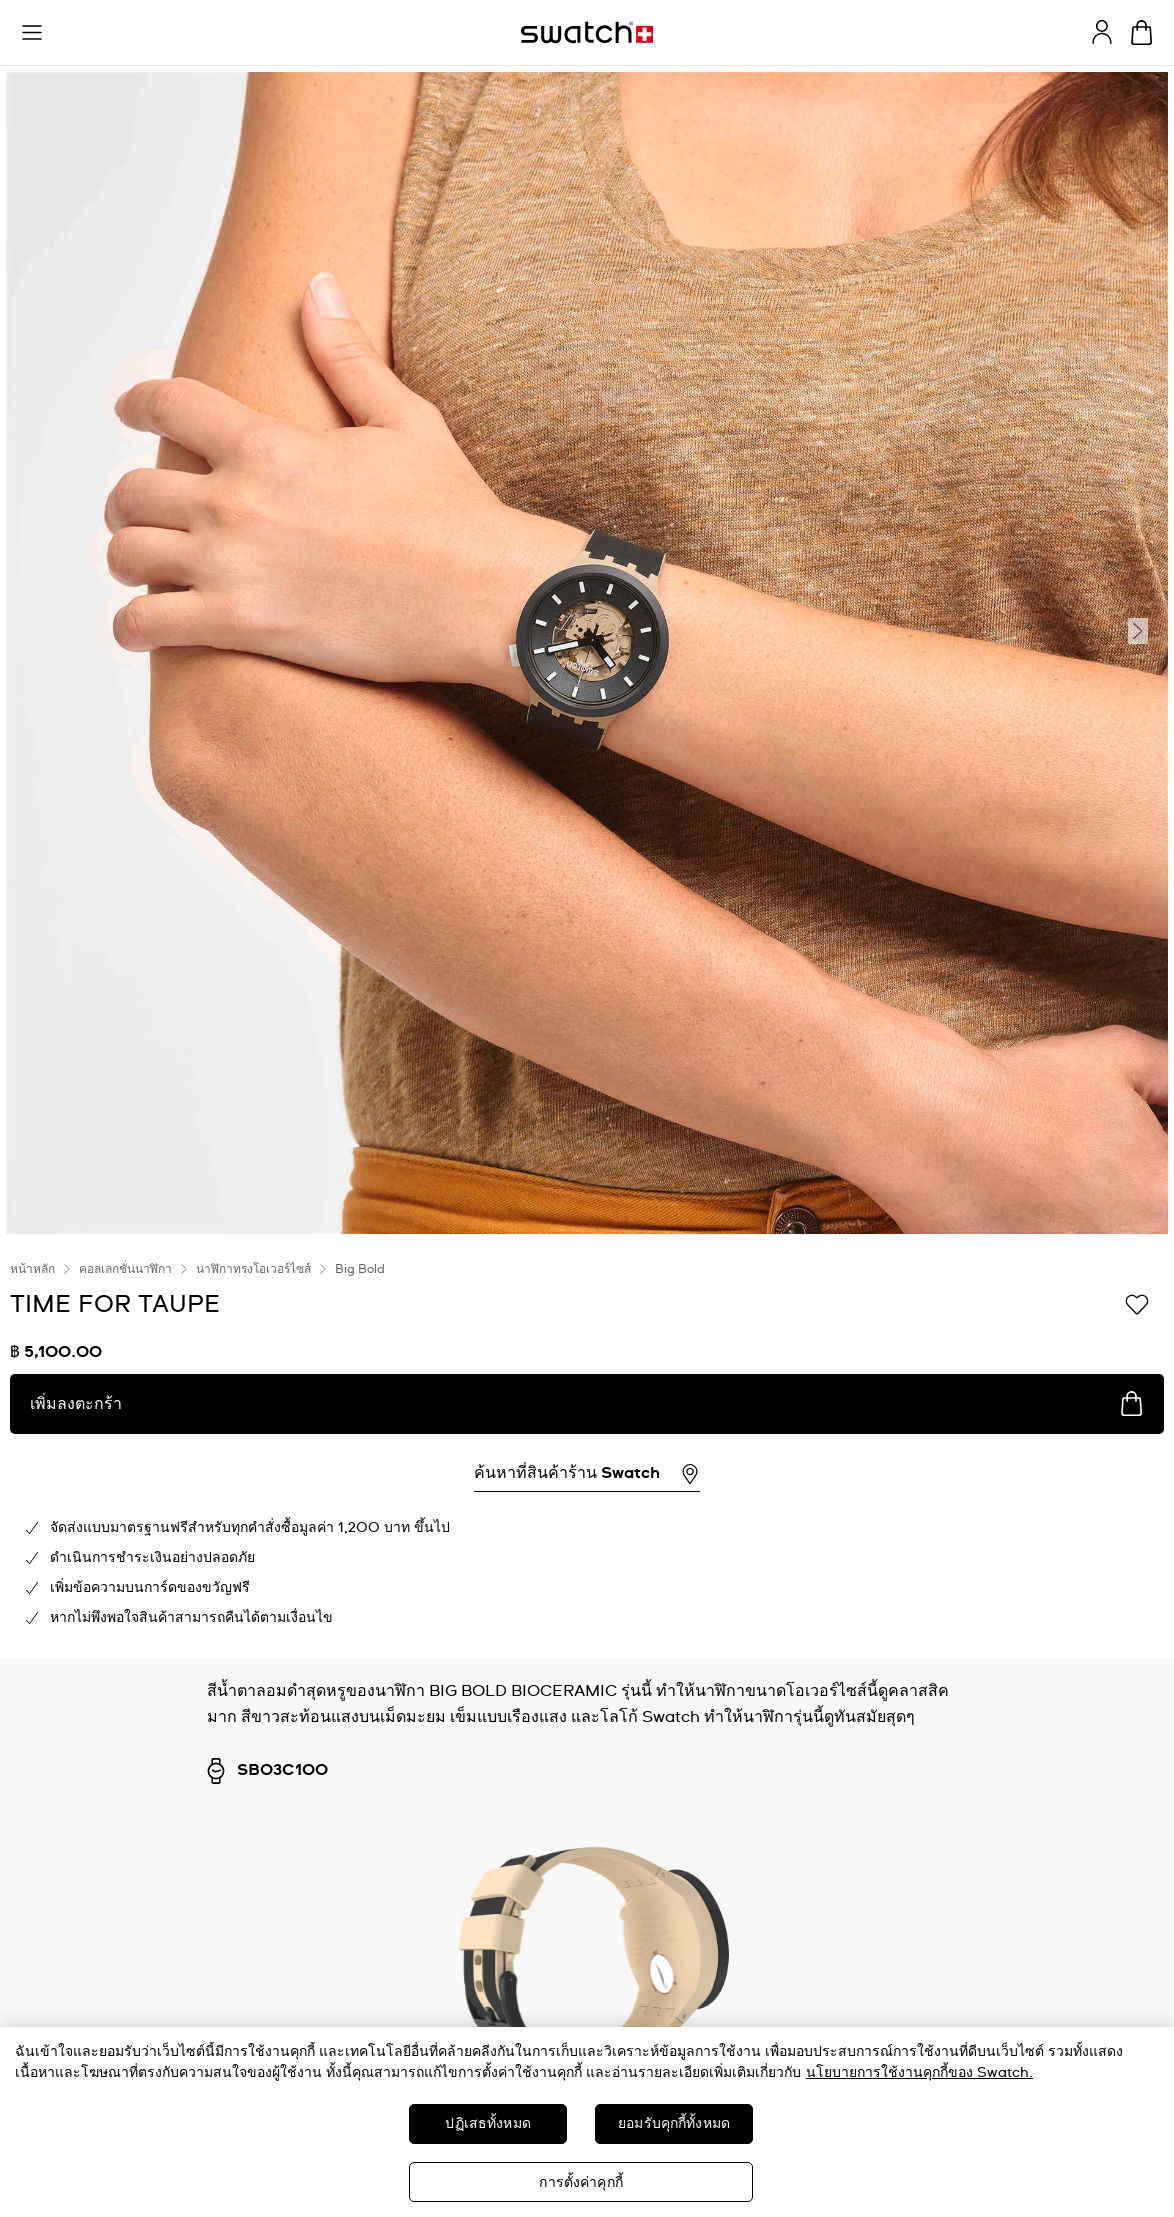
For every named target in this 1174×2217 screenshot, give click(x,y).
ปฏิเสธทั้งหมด (487, 2124)
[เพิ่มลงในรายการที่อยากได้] (1137, 1303)
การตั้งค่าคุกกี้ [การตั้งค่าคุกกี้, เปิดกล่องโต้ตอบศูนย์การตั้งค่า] (580, 2183)
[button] (32, 33)
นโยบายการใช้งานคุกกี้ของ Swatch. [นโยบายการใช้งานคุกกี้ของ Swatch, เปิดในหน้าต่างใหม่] (919, 2073)
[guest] (1102, 32)
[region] (587, 2122)
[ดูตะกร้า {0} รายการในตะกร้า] (1141, 32)
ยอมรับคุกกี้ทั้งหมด (674, 2124)
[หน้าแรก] (587, 32)
